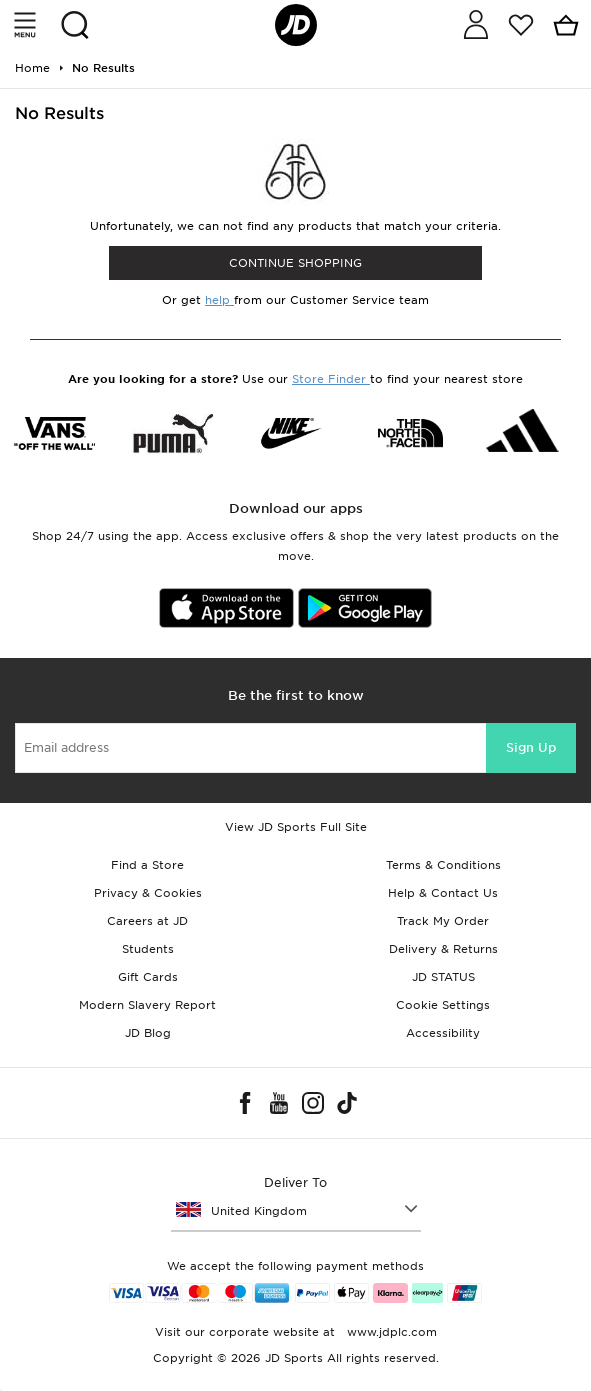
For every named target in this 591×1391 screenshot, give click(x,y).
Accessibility (443, 1033)
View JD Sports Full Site (296, 827)
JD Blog (148, 1033)
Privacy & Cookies (148, 893)
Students (148, 949)
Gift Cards (148, 977)
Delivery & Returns (443, 949)
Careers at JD (147, 921)
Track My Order (443, 921)
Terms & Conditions (443, 865)
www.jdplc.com (390, 1332)
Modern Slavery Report (147, 1005)
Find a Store (147, 865)
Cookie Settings (443, 1005)
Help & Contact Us (443, 893)
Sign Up (531, 747)
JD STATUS (443, 977)
